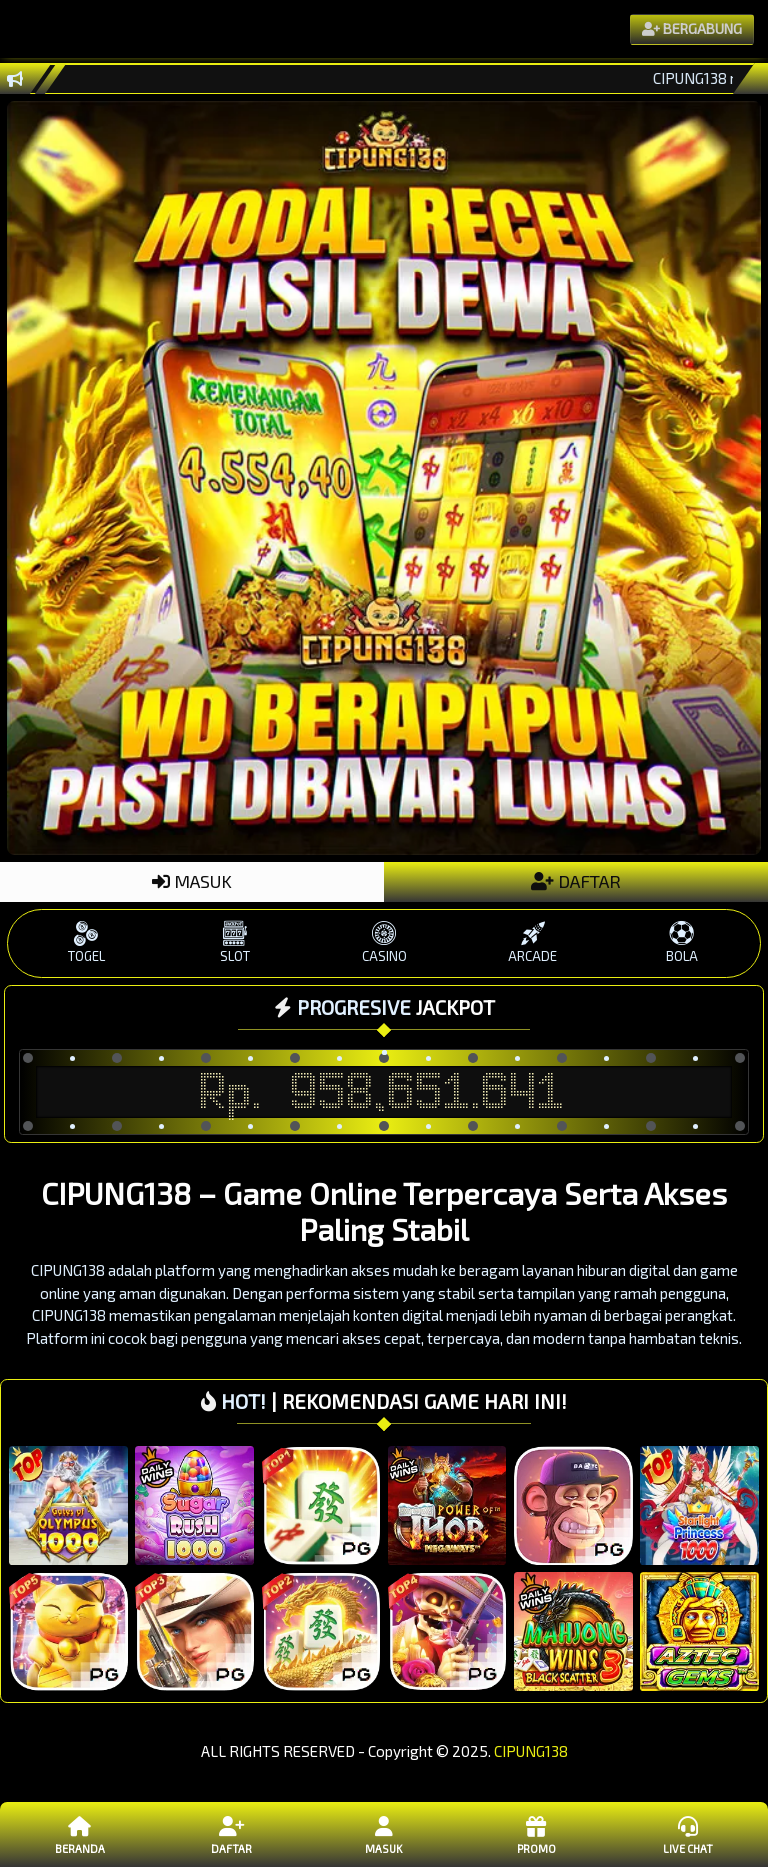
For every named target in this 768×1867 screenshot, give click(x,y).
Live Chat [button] (688, 1834)
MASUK (192, 881)
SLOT (235, 942)
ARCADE (532, 942)
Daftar (232, 1834)
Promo (536, 1834)
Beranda (80, 1834)
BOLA (681, 942)
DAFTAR (576, 881)
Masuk (384, 1834)
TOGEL (86, 942)
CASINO (384, 942)
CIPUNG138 (531, 1751)
